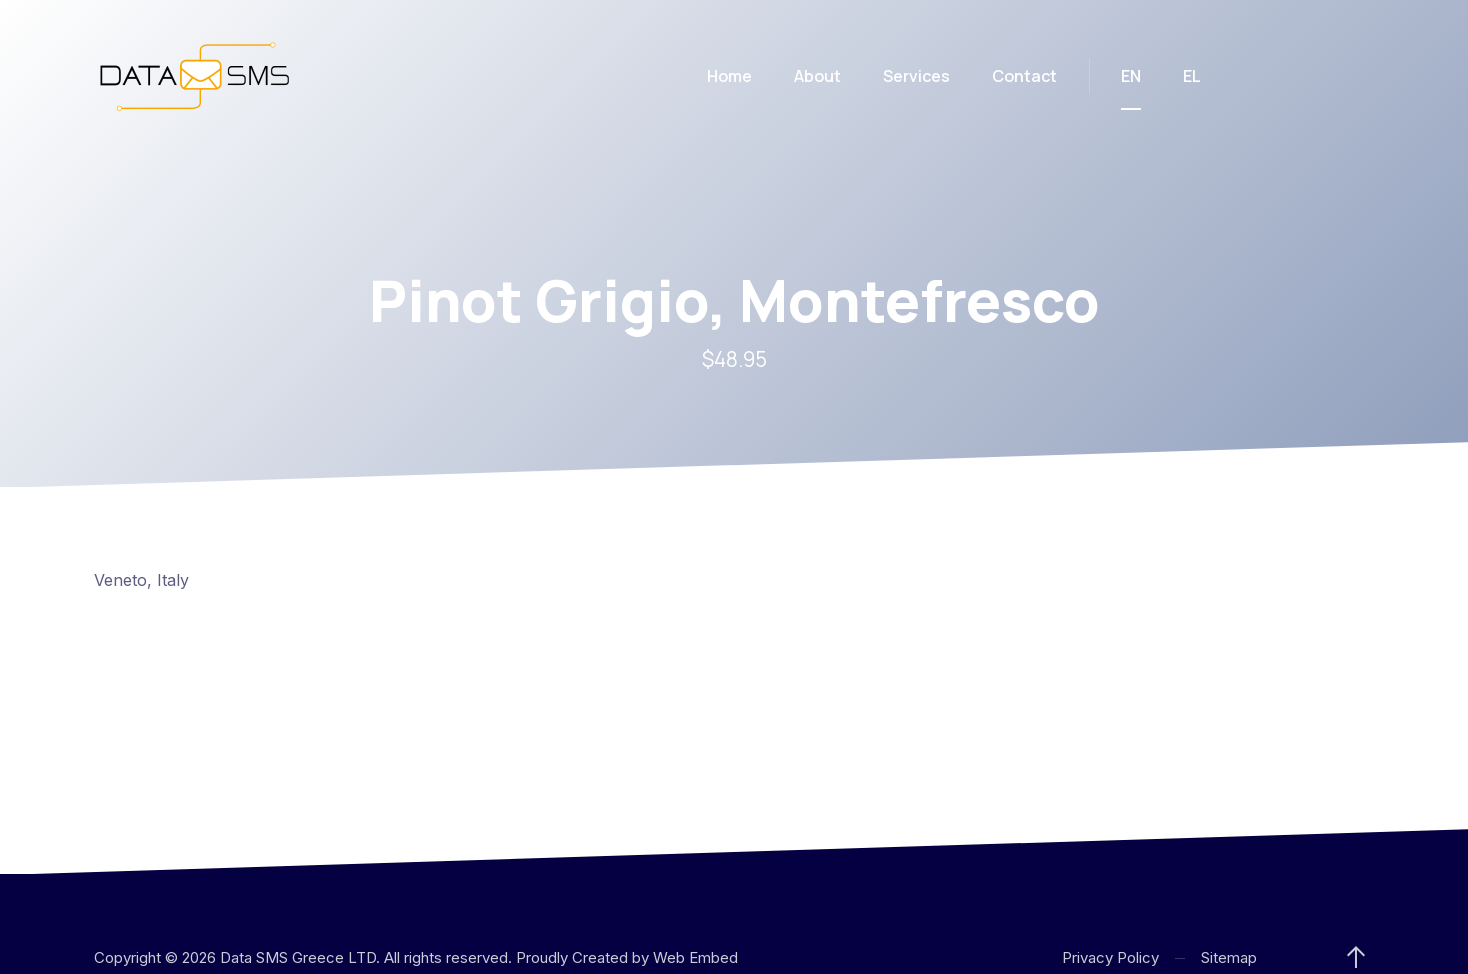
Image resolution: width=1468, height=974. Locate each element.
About (817, 76)
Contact (1024, 76)
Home (729, 76)
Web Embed (695, 957)
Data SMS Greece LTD (298, 957)
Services (916, 76)
